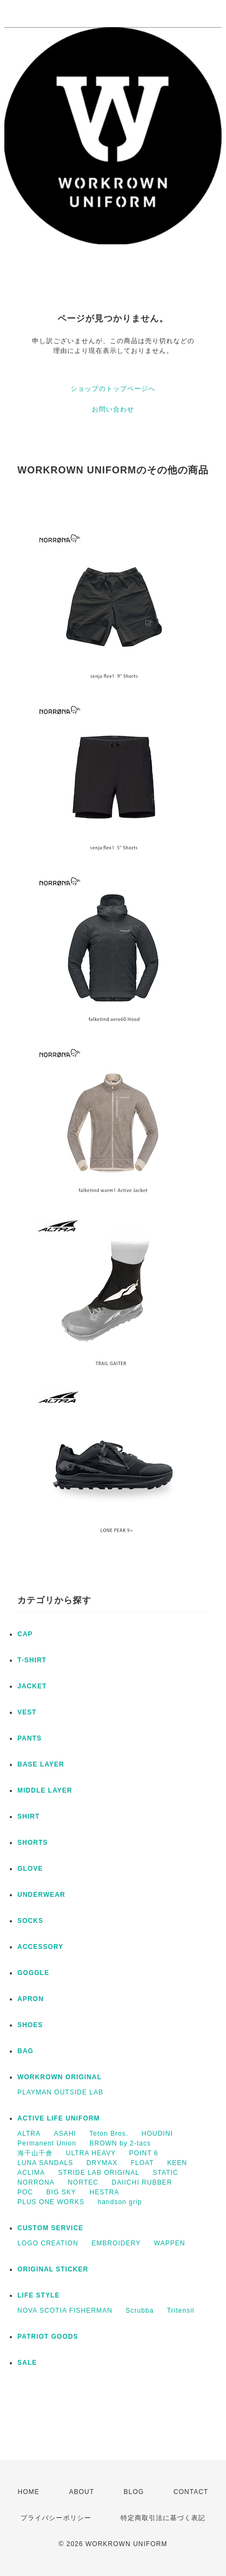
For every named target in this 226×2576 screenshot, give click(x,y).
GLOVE (30, 1868)
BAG (25, 2051)
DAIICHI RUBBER (141, 2182)
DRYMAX (101, 2163)
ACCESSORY (40, 1947)
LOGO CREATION (47, 2243)
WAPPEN (169, 2243)
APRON (30, 1999)
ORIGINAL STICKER (52, 2269)
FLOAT (142, 2163)
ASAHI (65, 2133)
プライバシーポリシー (56, 2518)
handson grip (120, 2202)
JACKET (32, 1686)
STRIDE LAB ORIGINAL (99, 2172)
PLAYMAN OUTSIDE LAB (60, 2092)
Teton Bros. (109, 2133)
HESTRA (105, 2192)
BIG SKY (61, 2192)
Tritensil (180, 2310)
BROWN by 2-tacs (120, 2143)
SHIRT (28, 1816)
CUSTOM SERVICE (50, 2228)
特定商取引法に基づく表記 (163, 2518)
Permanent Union (46, 2143)
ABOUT (81, 2492)
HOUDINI (157, 2133)
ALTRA (29, 2133)
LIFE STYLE (38, 2295)
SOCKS (30, 1921)
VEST (26, 1712)
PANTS (29, 1738)
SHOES (30, 2025)
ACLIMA (31, 2172)
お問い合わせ (113, 409)
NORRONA (35, 2182)
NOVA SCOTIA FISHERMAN (64, 2310)
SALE (27, 2362)
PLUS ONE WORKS (50, 2202)
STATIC (165, 2172)
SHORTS (32, 1842)
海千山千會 (35, 2153)
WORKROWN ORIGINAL (59, 2077)
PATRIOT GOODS (47, 2336)
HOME (29, 2492)
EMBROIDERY (115, 2243)
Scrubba (139, 2310)
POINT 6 (143, 2153)
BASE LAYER (40, 1764)
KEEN (177, 2163)
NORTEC (83, 2182)
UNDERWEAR (41, 1894)
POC (25, 2192)
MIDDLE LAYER (44, 1790)
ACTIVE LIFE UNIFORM (58, 2118)
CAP (25, 1634)
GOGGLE (33, 1973)
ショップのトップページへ (113, 389)
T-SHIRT (32, 1660)
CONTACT (190, 2492)
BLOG (134, 2492)
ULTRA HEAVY (91, 2153)
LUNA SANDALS (45, 2163)
